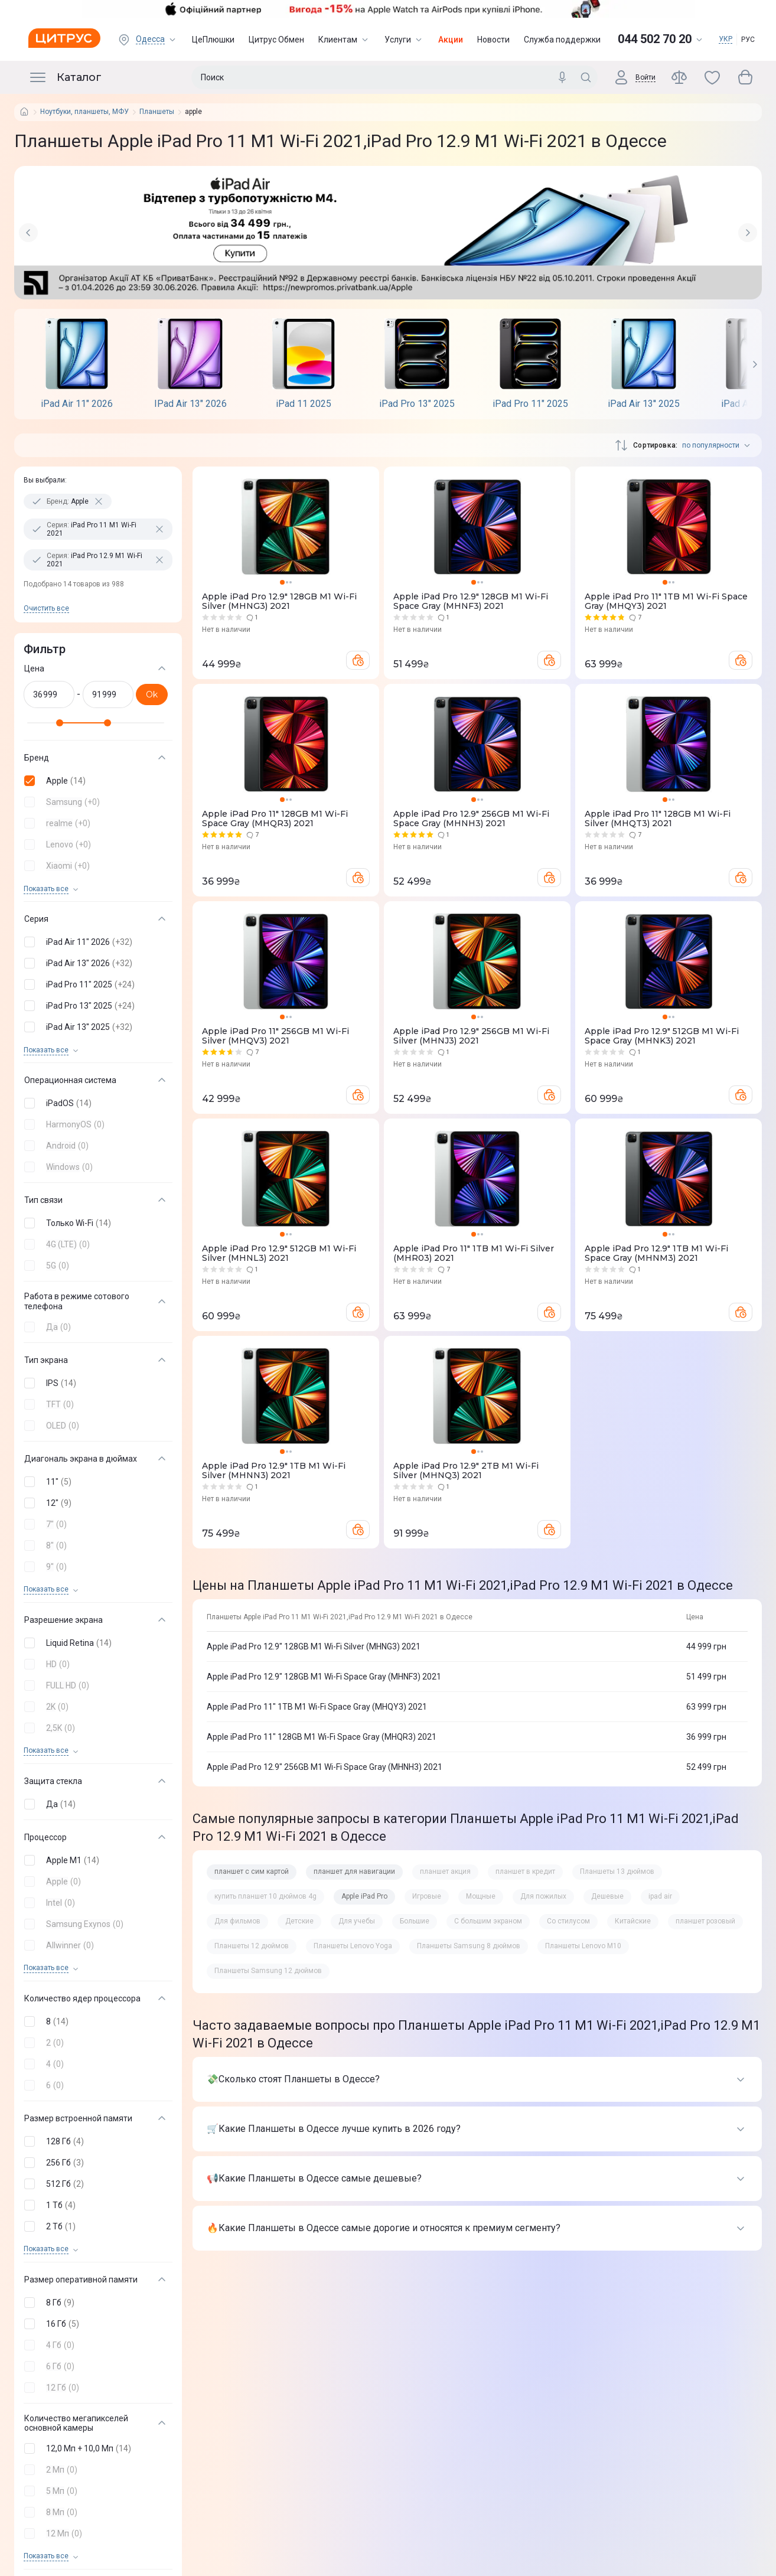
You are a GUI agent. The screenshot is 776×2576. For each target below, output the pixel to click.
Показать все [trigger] (46, 889)
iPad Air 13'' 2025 (644, 404)
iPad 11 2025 (303, 404)
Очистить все (46, 608)
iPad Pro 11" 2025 (530, 404)
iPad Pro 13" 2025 (417, 404)
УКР (725, 39)
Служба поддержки (562, 39)
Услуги (404, 39)
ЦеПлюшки (213, 39)
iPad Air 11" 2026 (77, 404)
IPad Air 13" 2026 (190, 404)
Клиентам (344, 39)
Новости (493, 39)
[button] (95, 780)
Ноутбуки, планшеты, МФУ (84, 112)
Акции (450, 39)
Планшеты (156, 112)
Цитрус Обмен (276, 39)
